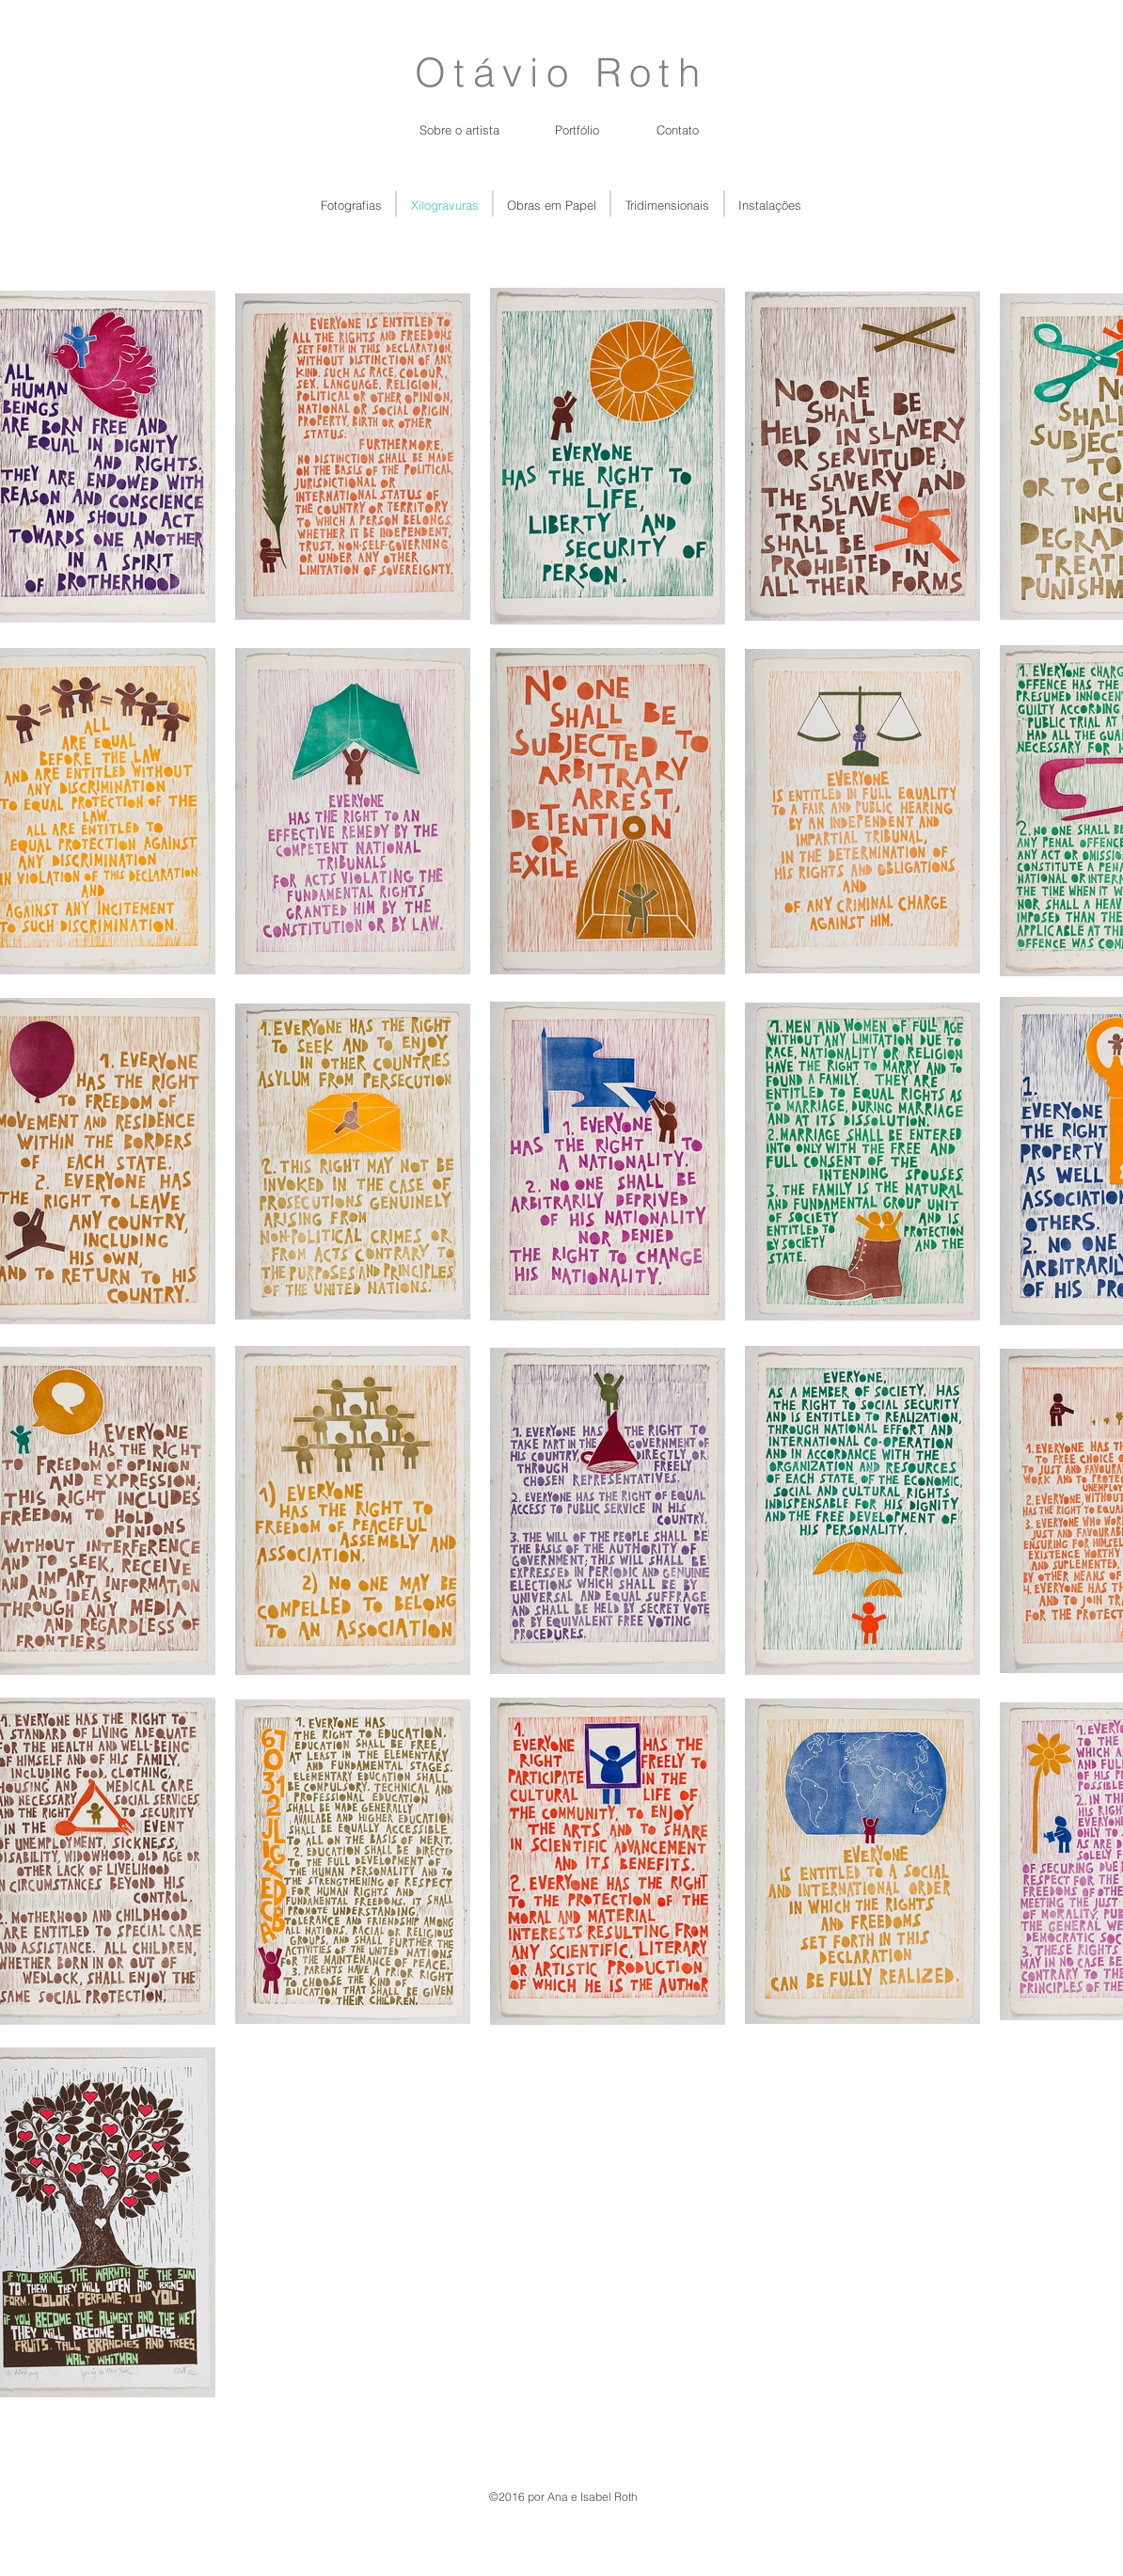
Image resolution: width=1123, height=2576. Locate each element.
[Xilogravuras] (444, 205)
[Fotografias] (351, 205)
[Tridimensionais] (667, 205)
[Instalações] (769, 205)
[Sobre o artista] (459, 130)
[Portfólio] (577, 130)
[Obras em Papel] (551, 205)
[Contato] (677, 130)
